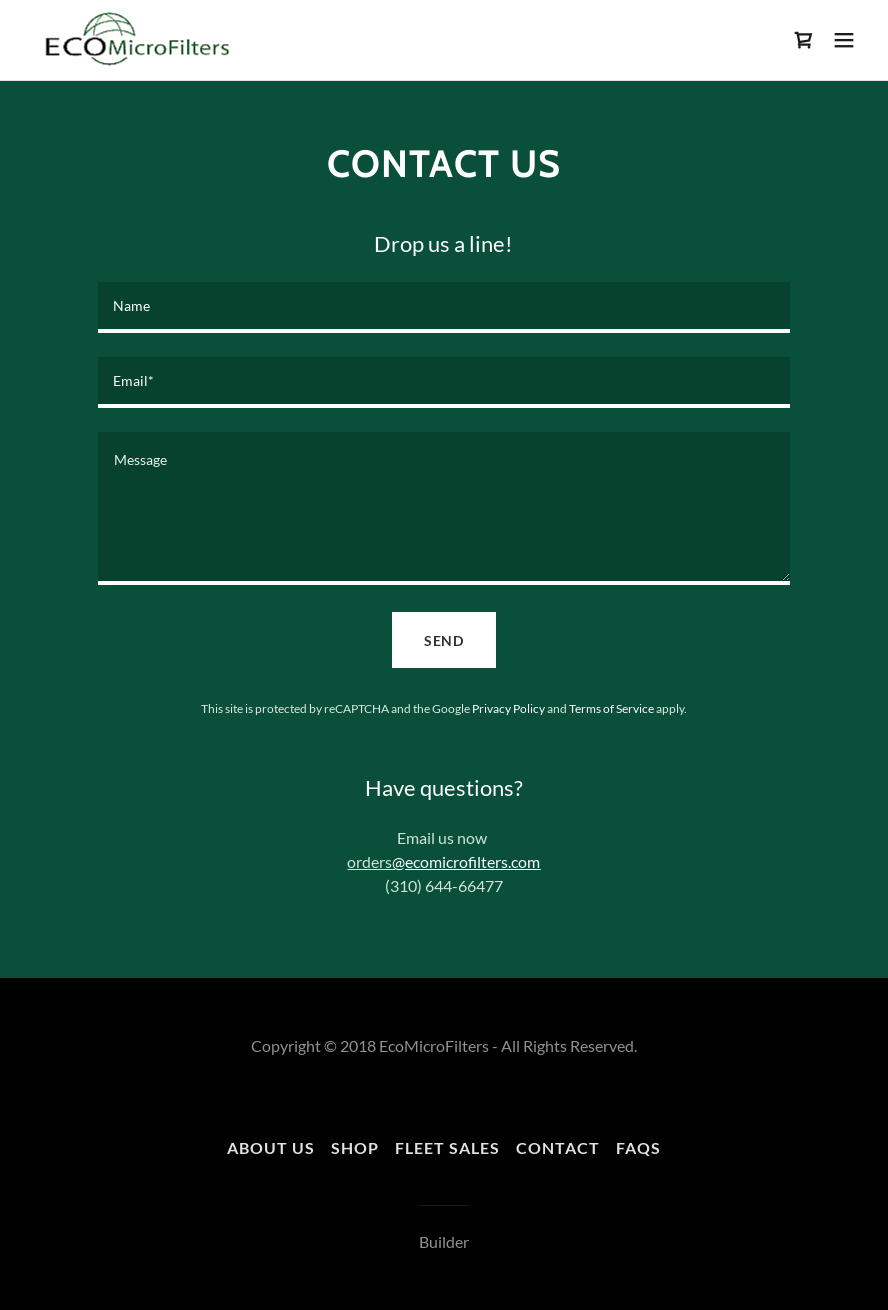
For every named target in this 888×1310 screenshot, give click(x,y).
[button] (844, 40)
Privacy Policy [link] (508, 708)
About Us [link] (271, 1147)
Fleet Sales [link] (447, 1147)
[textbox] (444, 307)
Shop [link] (355, 1147)
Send (444, 640)
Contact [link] (558, 1147)
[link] (134, 40)
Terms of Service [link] (611, 708)
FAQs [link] (638, 1147)
